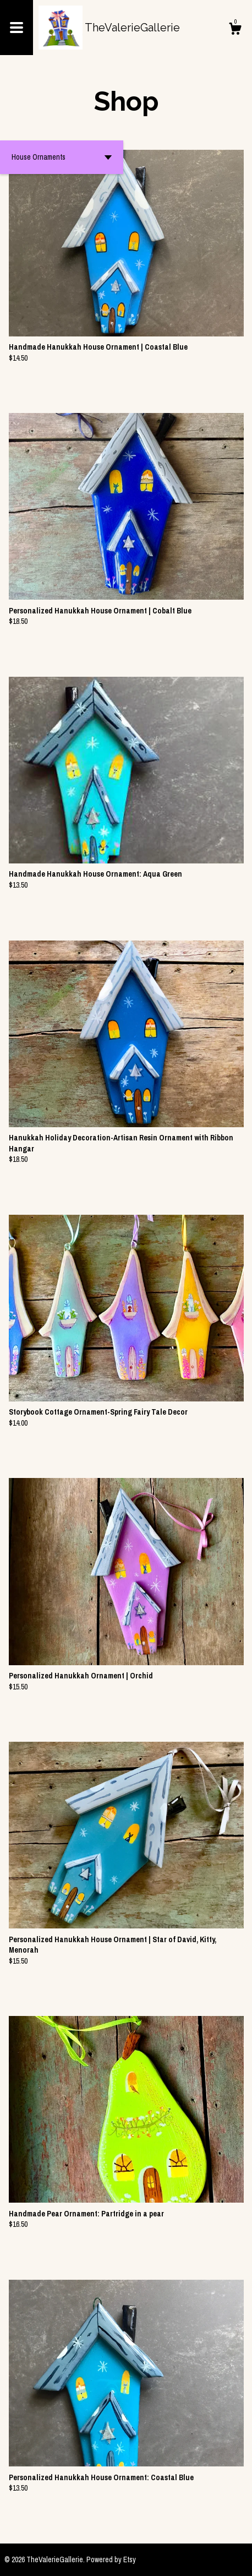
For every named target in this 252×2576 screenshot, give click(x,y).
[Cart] (235, 30)
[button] (61, 157)
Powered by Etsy (111, 2559)
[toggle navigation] (16, 27)
